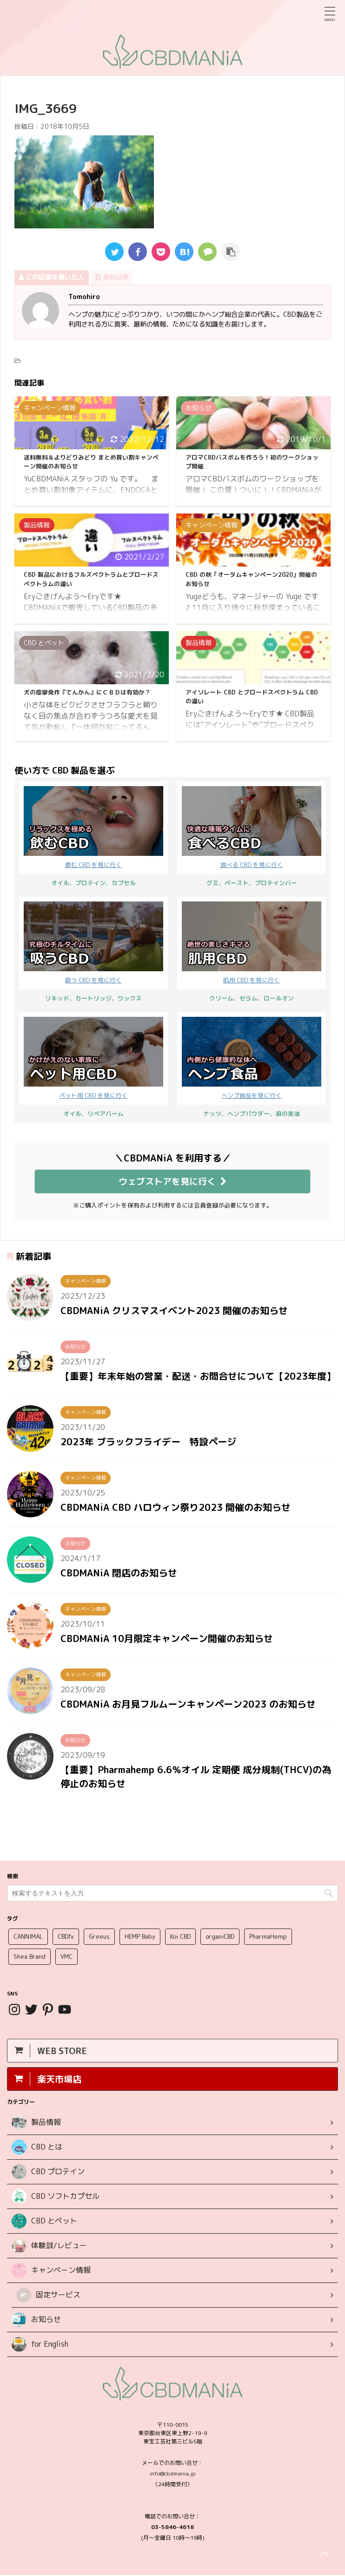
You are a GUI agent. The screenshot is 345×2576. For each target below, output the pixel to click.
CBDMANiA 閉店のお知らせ (118, 1572)
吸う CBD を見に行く (93, 942)
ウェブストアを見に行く (173, 1181)
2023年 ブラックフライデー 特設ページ (148, 1441)
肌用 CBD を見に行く (251, 942)
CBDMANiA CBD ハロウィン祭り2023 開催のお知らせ (175, 1507)
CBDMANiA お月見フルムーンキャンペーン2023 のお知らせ (188, 1703)
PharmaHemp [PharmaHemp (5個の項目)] (268, 1937)
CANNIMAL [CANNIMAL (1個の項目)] (28, 1937)
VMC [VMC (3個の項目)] (66, 1957)
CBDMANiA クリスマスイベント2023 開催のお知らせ (174, 1310)
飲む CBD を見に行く (93, 827)
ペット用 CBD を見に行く (93, 1058)
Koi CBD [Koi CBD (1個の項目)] (180, 1937)
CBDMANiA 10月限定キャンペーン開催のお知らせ (166, 1638)
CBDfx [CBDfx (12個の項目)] (66, 1937)
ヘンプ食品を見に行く (251, 1058)
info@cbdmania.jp (173, 2474)
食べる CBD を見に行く (251, 827)
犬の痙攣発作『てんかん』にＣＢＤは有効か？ (87, 692)
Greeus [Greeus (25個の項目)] (99, 1937)
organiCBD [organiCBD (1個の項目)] (220, 1937)
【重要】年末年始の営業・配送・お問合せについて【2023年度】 (198, 1375)
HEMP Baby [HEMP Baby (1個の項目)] (140, 1937)
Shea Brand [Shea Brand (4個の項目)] (29, 1957)
